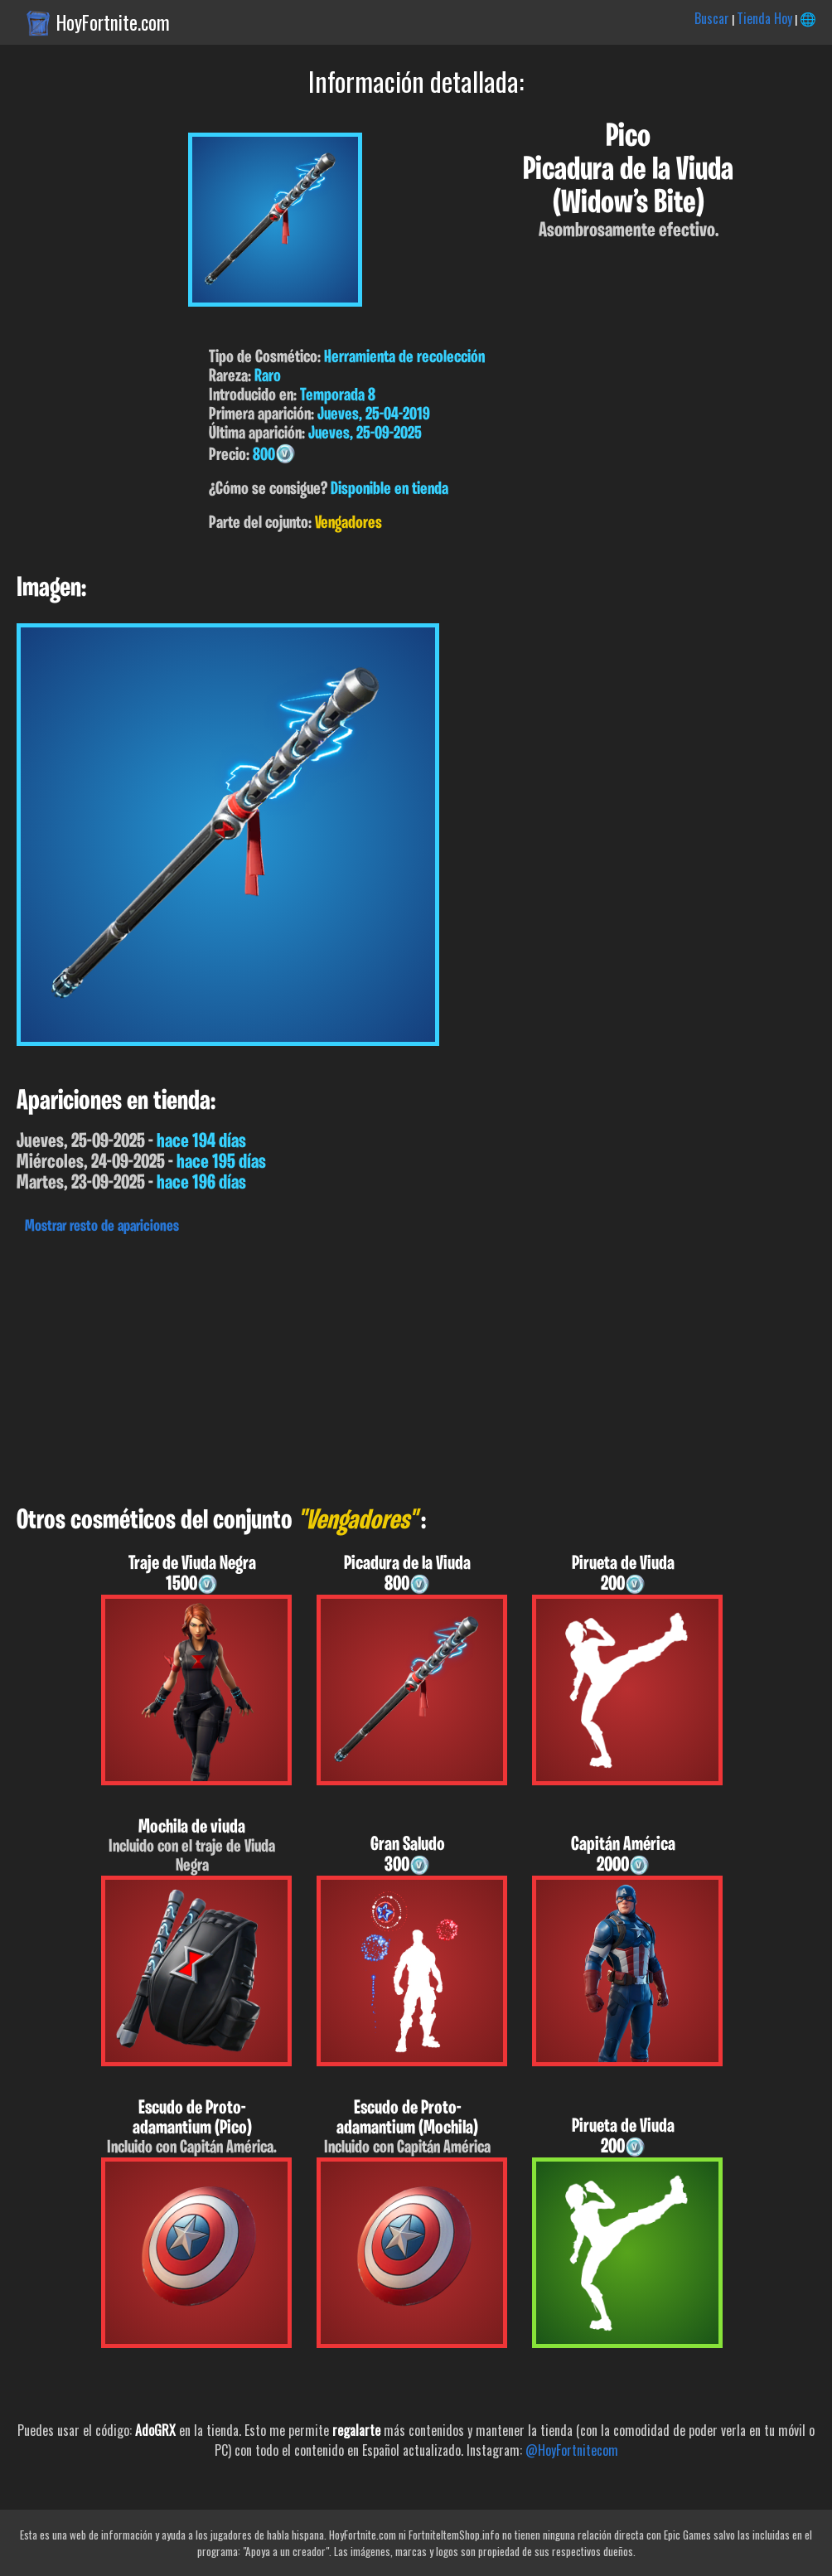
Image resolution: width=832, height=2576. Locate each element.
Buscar (711, 18)
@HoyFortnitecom (571, 2450)
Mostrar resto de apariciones (102, 1226)
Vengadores (348, 523)
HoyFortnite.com (113, 22)
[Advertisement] (416, 1366)
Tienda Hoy (764, 18)
